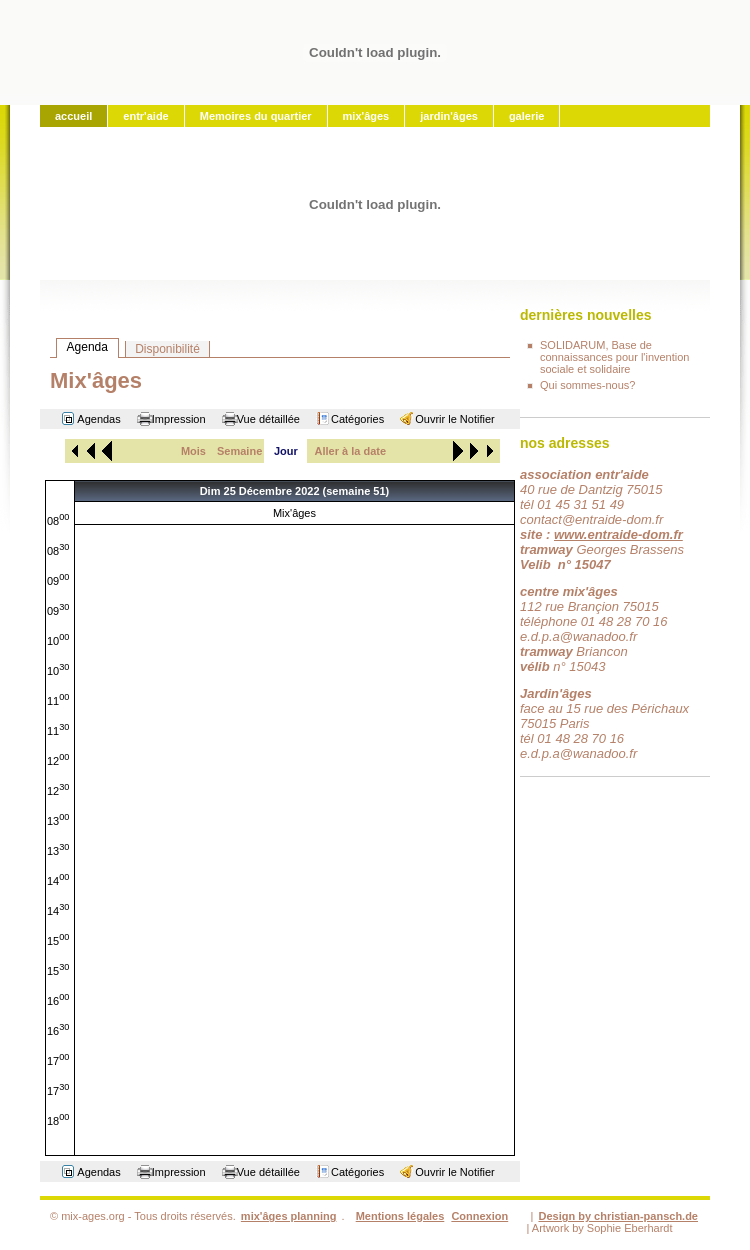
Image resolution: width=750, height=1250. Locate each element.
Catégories (357, 419)
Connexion (479, 1216)
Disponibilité (167, 349)
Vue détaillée (268, 419)
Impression (179, 419)
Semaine (239, 451)
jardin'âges (449, 116)
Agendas (98, 419)
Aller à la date (351, 451)
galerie (526, 116)
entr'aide (145, 116)
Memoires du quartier (256, 116)
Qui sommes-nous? (587, 385)
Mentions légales (400, 1216)
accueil (73, 116)
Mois (193, 451)
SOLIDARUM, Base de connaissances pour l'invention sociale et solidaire (614, 357)
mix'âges (366, 116)
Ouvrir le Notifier (454, 419)
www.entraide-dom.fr (618, 534)
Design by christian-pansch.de (618, 1216)
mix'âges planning (289, 1216)
